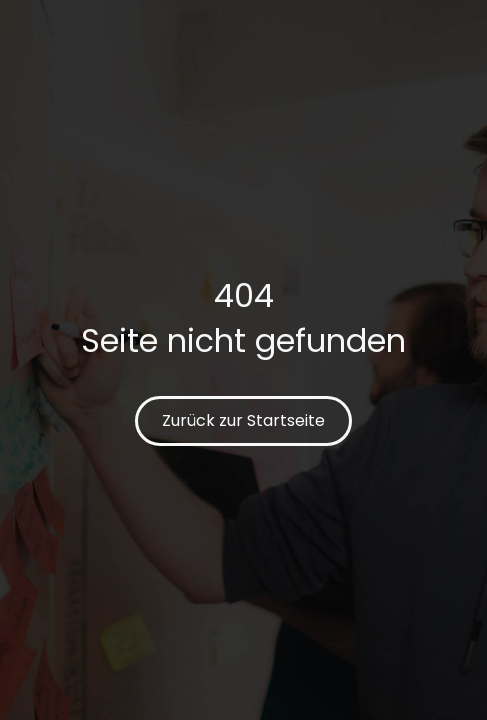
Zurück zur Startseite (243, 420)
